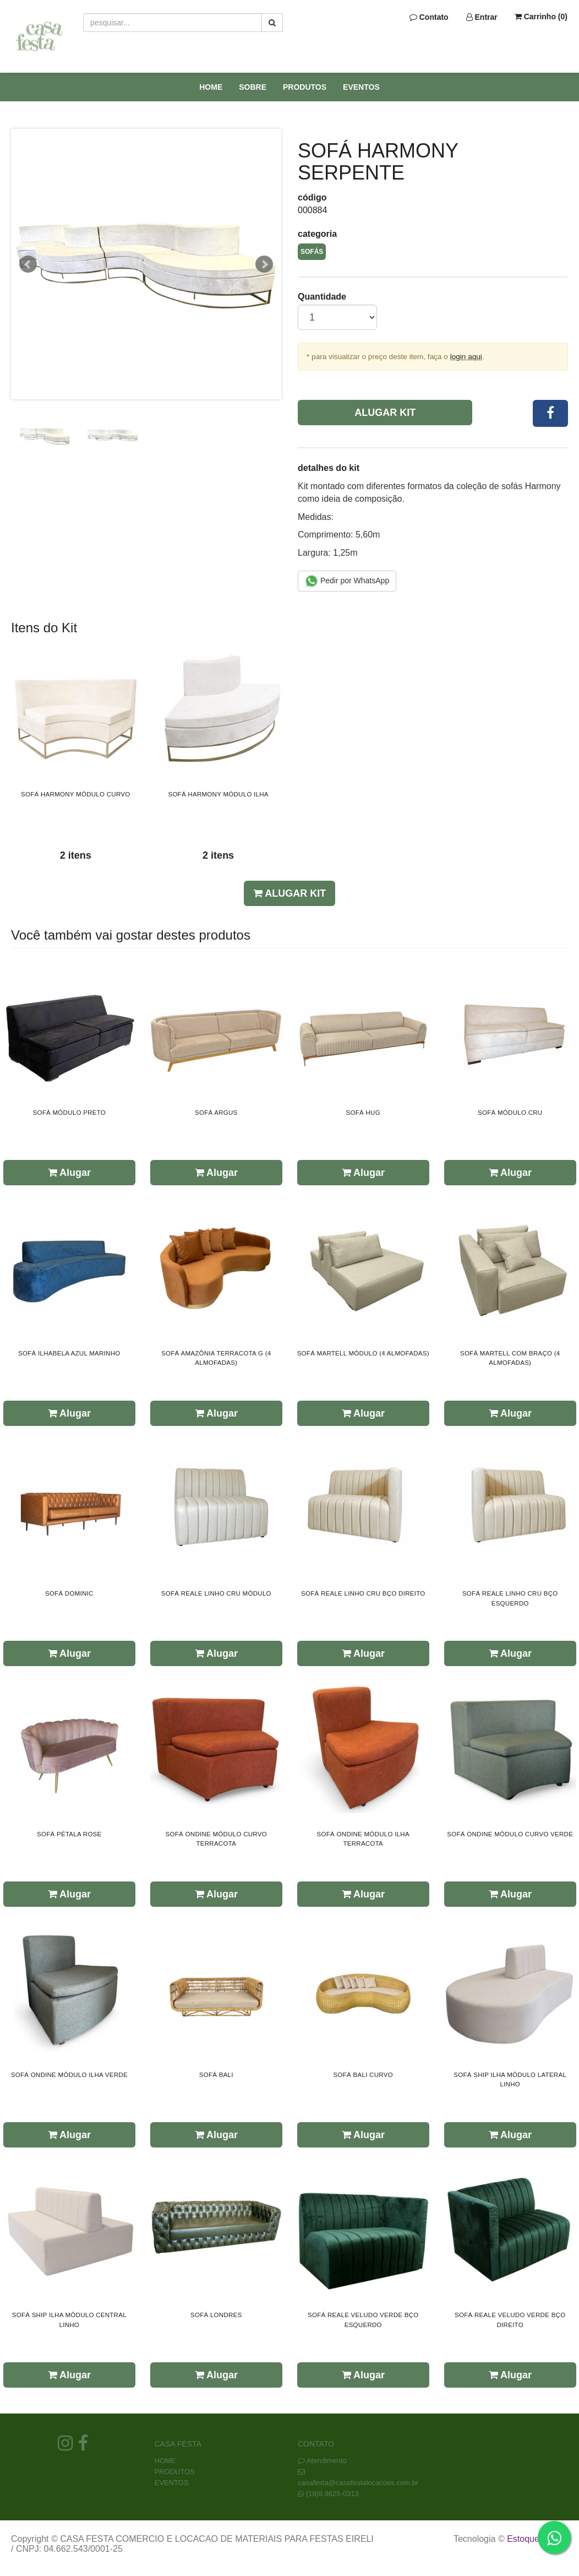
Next (264, 264)
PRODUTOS (304, 87)
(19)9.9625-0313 (332, 2494)
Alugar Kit (385, 412)
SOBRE (252, 87)
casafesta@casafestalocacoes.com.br (358, 2483)
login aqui (466, 356)
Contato (429, 17)
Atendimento (322, 2460)
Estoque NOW (534, 2539)
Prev (28, 264)
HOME (210, 87)
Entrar (482, 17)
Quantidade (322, 296)
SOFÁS (312, 252)
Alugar (69, 1172)
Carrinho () (541, 16)
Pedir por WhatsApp (347, 581)
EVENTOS (361, 87)
